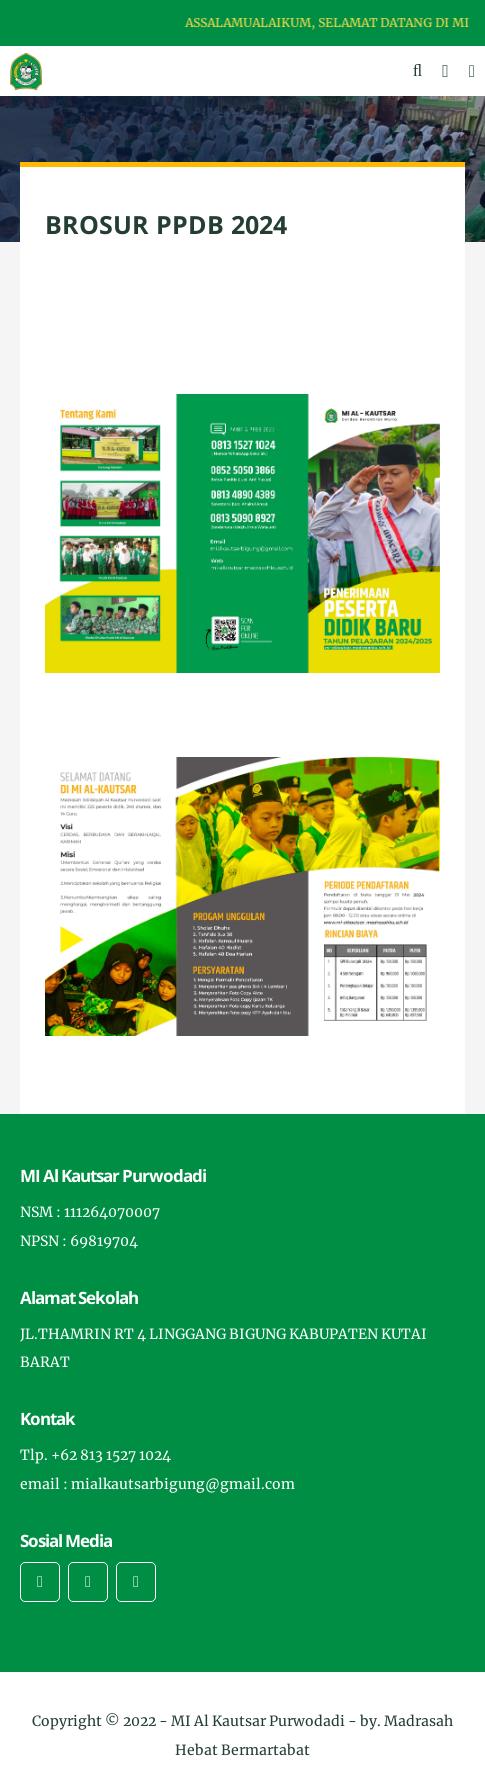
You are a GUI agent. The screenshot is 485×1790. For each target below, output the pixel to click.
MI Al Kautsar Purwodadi (259, 1721)
